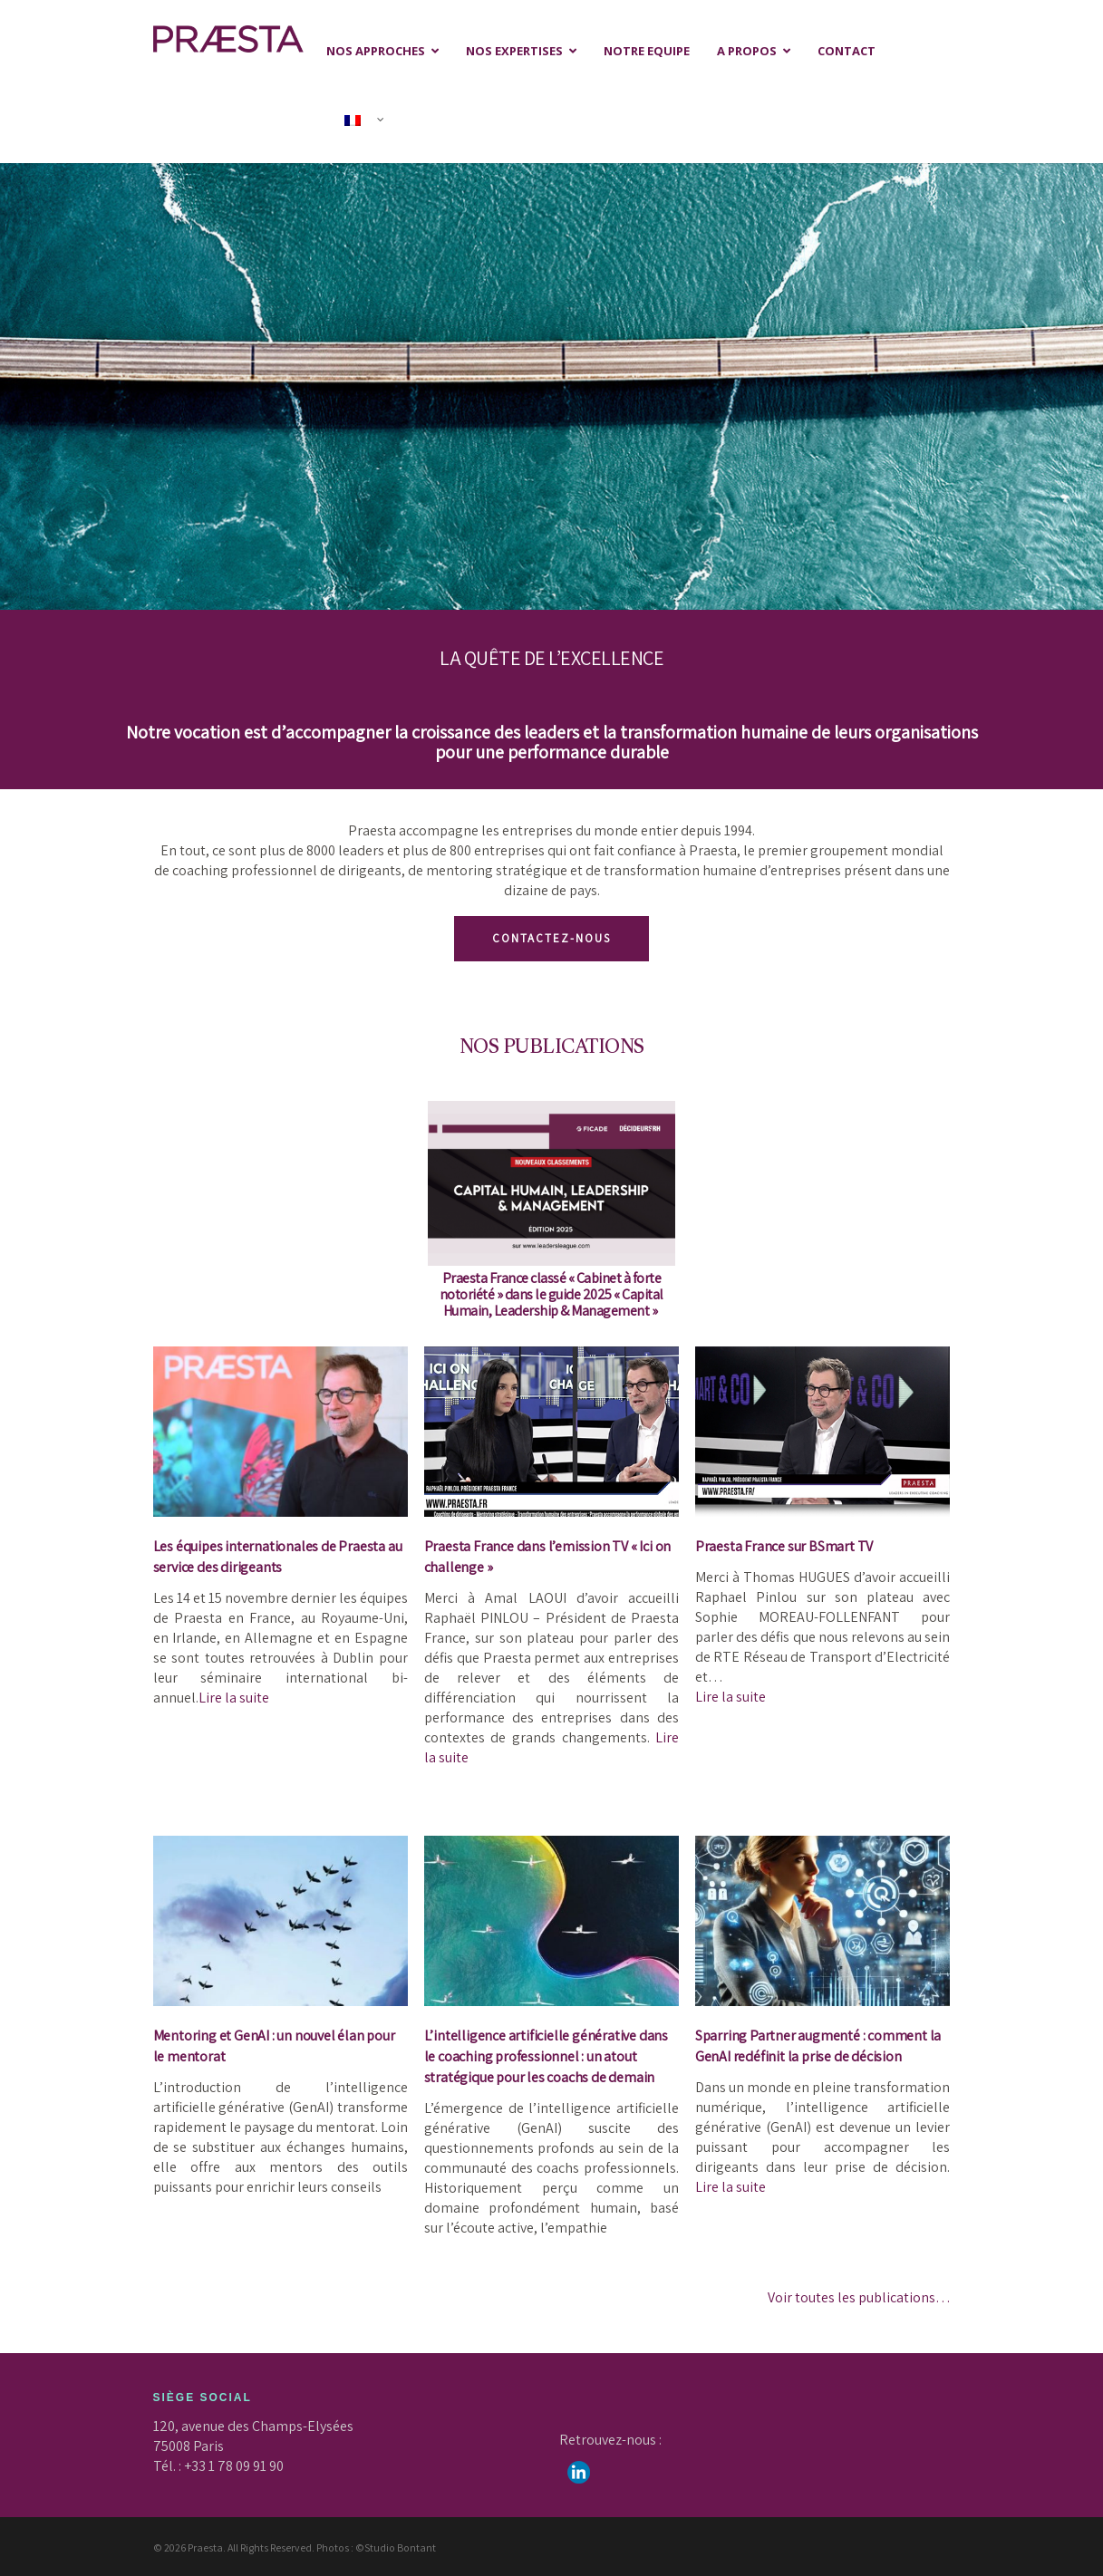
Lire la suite (233, 1697)
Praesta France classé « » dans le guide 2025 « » (551, 1294)
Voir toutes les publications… (859, 2297)
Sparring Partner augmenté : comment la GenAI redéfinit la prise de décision (818, 2046)
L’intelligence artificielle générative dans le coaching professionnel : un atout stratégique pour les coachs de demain (546, 2056)
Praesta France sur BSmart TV (784, 1546)
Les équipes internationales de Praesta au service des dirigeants (277, 1557)
